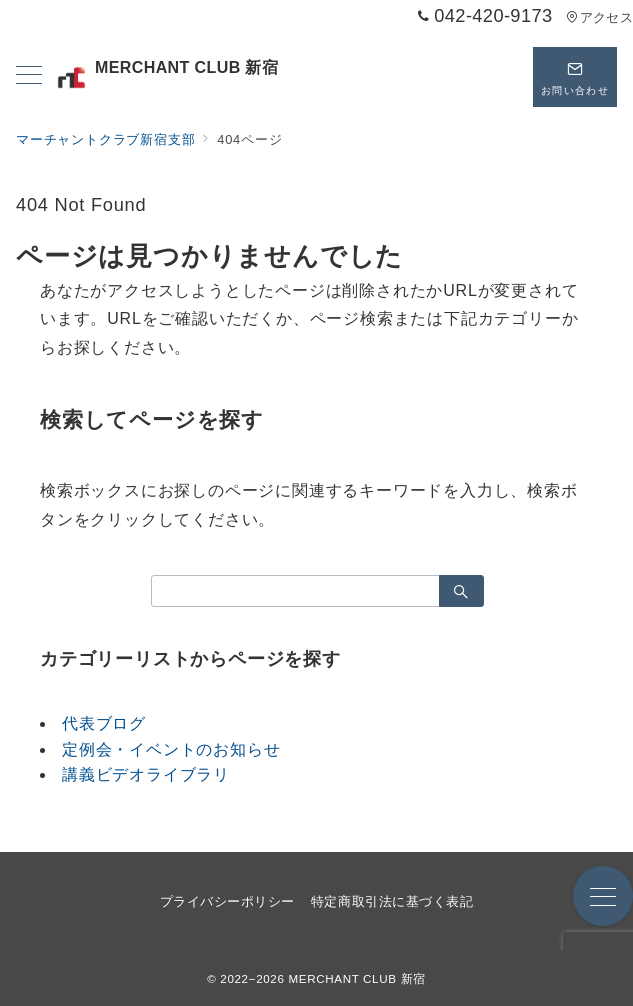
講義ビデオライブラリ (146, 774)
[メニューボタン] (29, 77)
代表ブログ (104, 723)
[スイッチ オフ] (499, 77)
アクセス (599, 17)
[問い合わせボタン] (575, 77)
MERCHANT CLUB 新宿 (166, 77)
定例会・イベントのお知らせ (171, 749)
